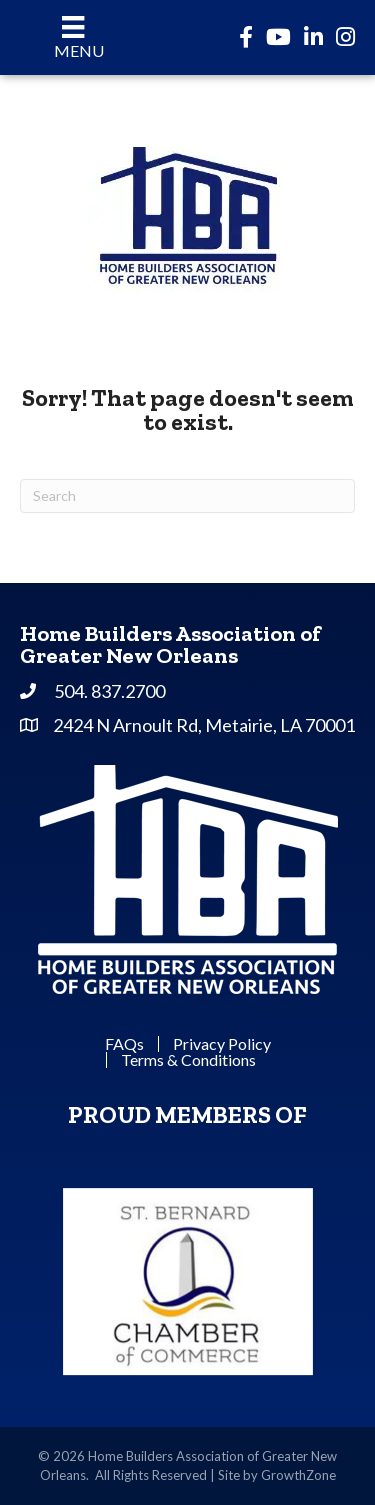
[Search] (187, 496)
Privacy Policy (222, 1044)
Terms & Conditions (188, 1060)
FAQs (124, 1044)
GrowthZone (298, 1475)
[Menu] (73, 37)
